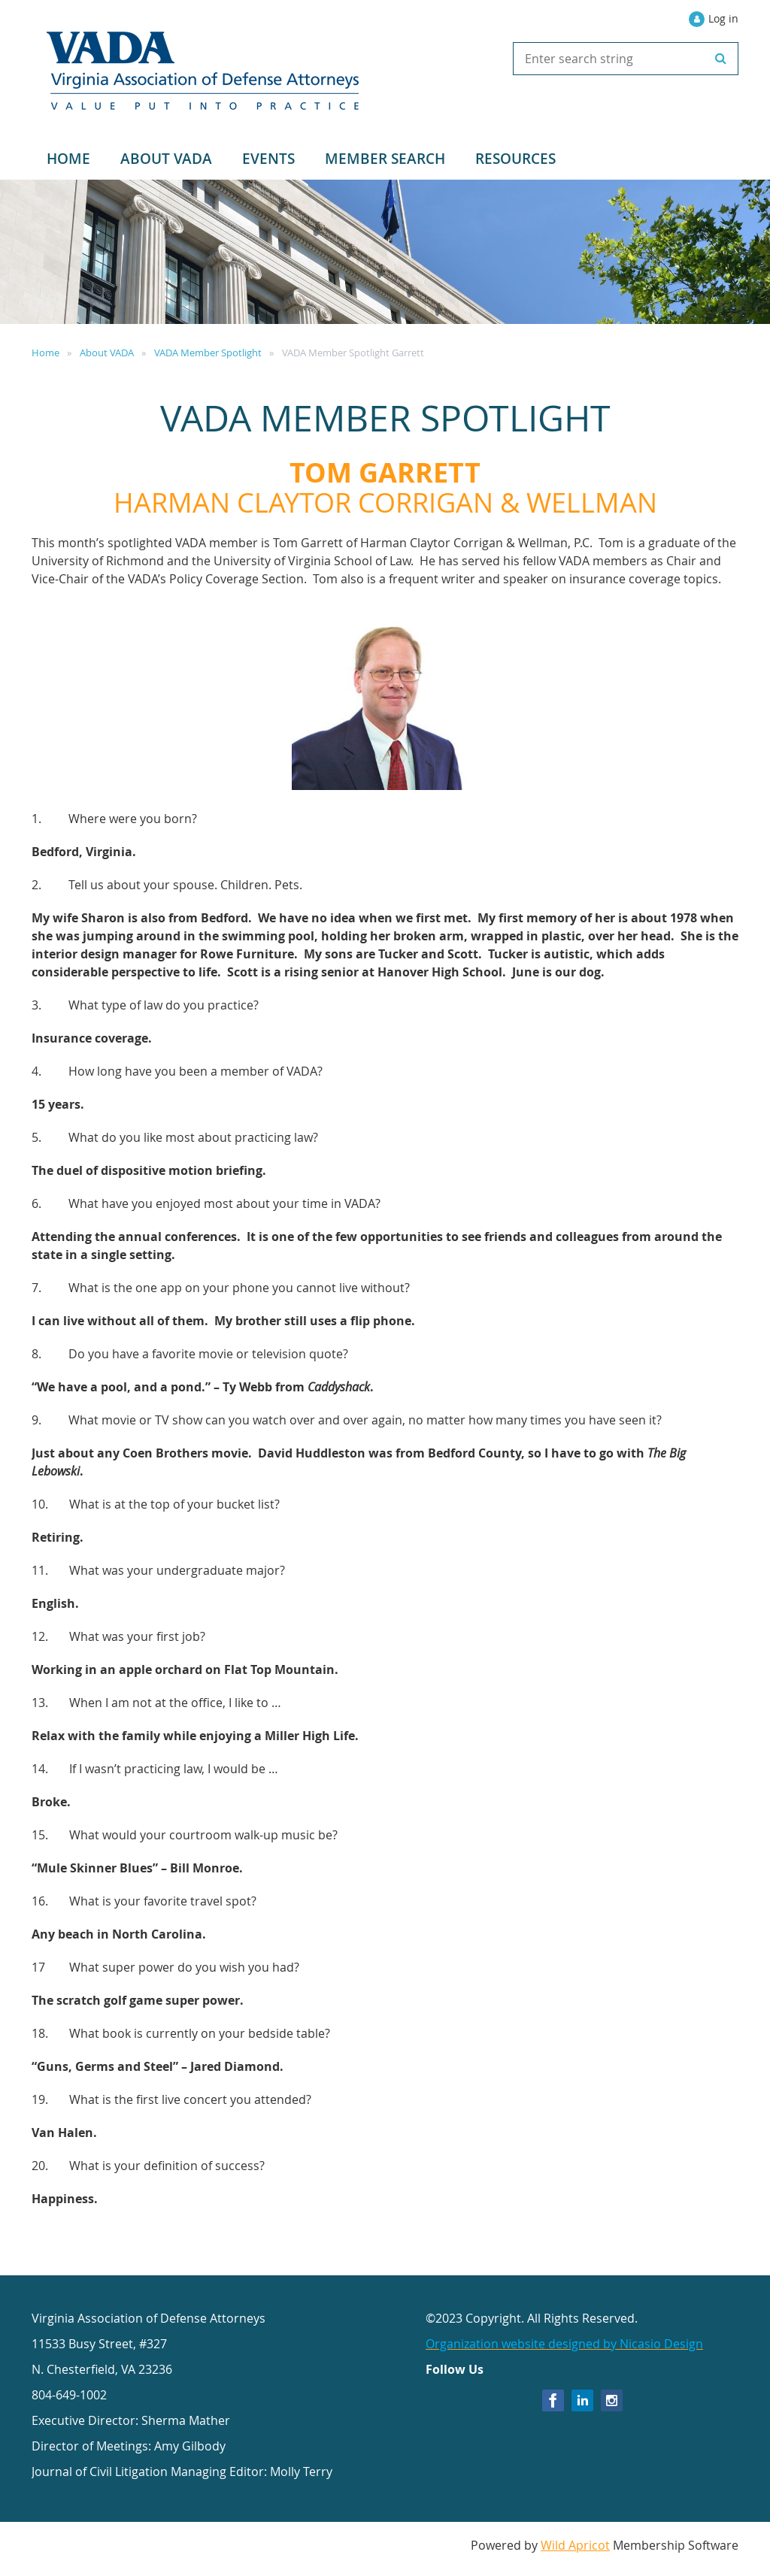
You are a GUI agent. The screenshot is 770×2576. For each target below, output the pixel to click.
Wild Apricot (575, 2545)
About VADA (107, 352)
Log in (723, 18)
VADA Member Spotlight (208, 352)
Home (45, 352)
